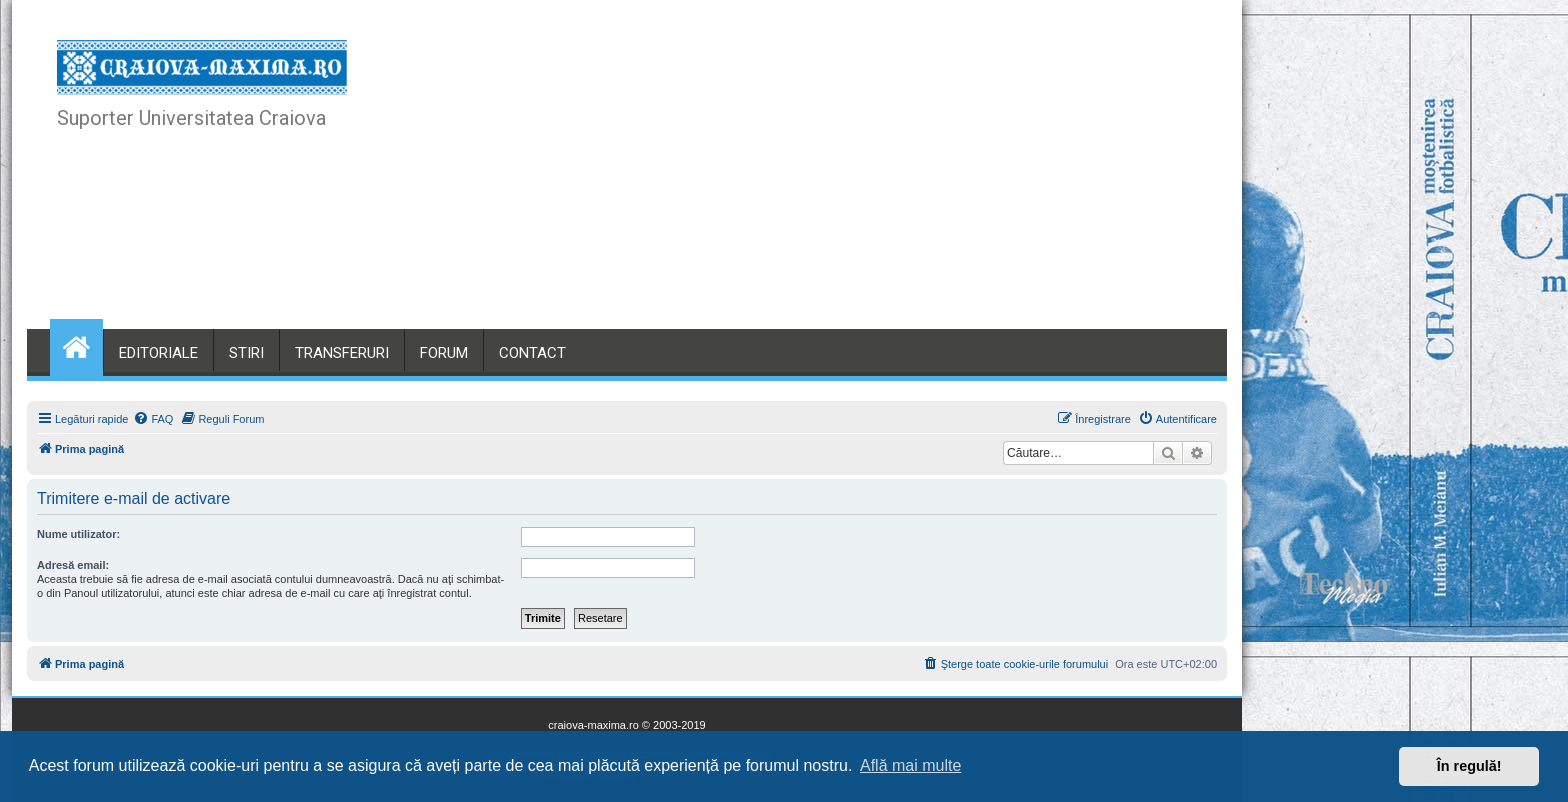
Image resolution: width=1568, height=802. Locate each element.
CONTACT (532, 353)
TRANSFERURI (342, 353)
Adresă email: (73, 565)
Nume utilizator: (78, 534)
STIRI (246, 353)
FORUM (444, 353)
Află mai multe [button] (910, 765)
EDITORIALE (158, 353)
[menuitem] (153, 419)
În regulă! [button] (1469, 766)
